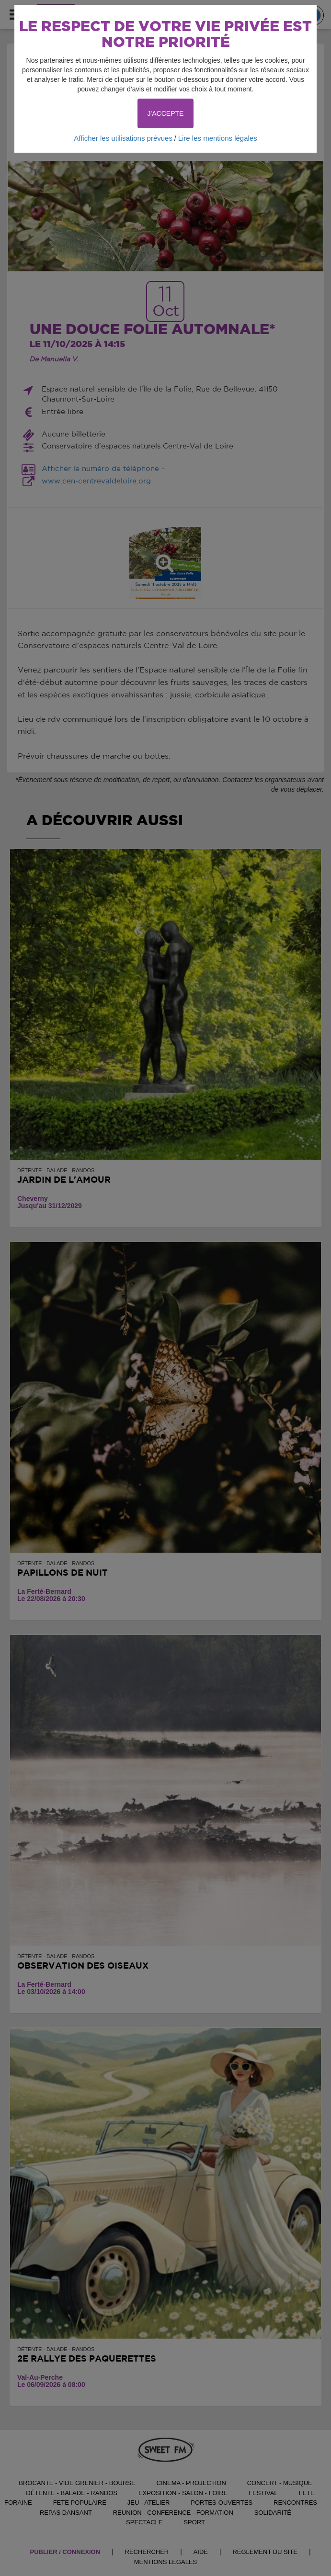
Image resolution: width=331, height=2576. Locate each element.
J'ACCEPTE (166, 113)
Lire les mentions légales (217, 138)
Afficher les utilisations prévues (123, 138)
